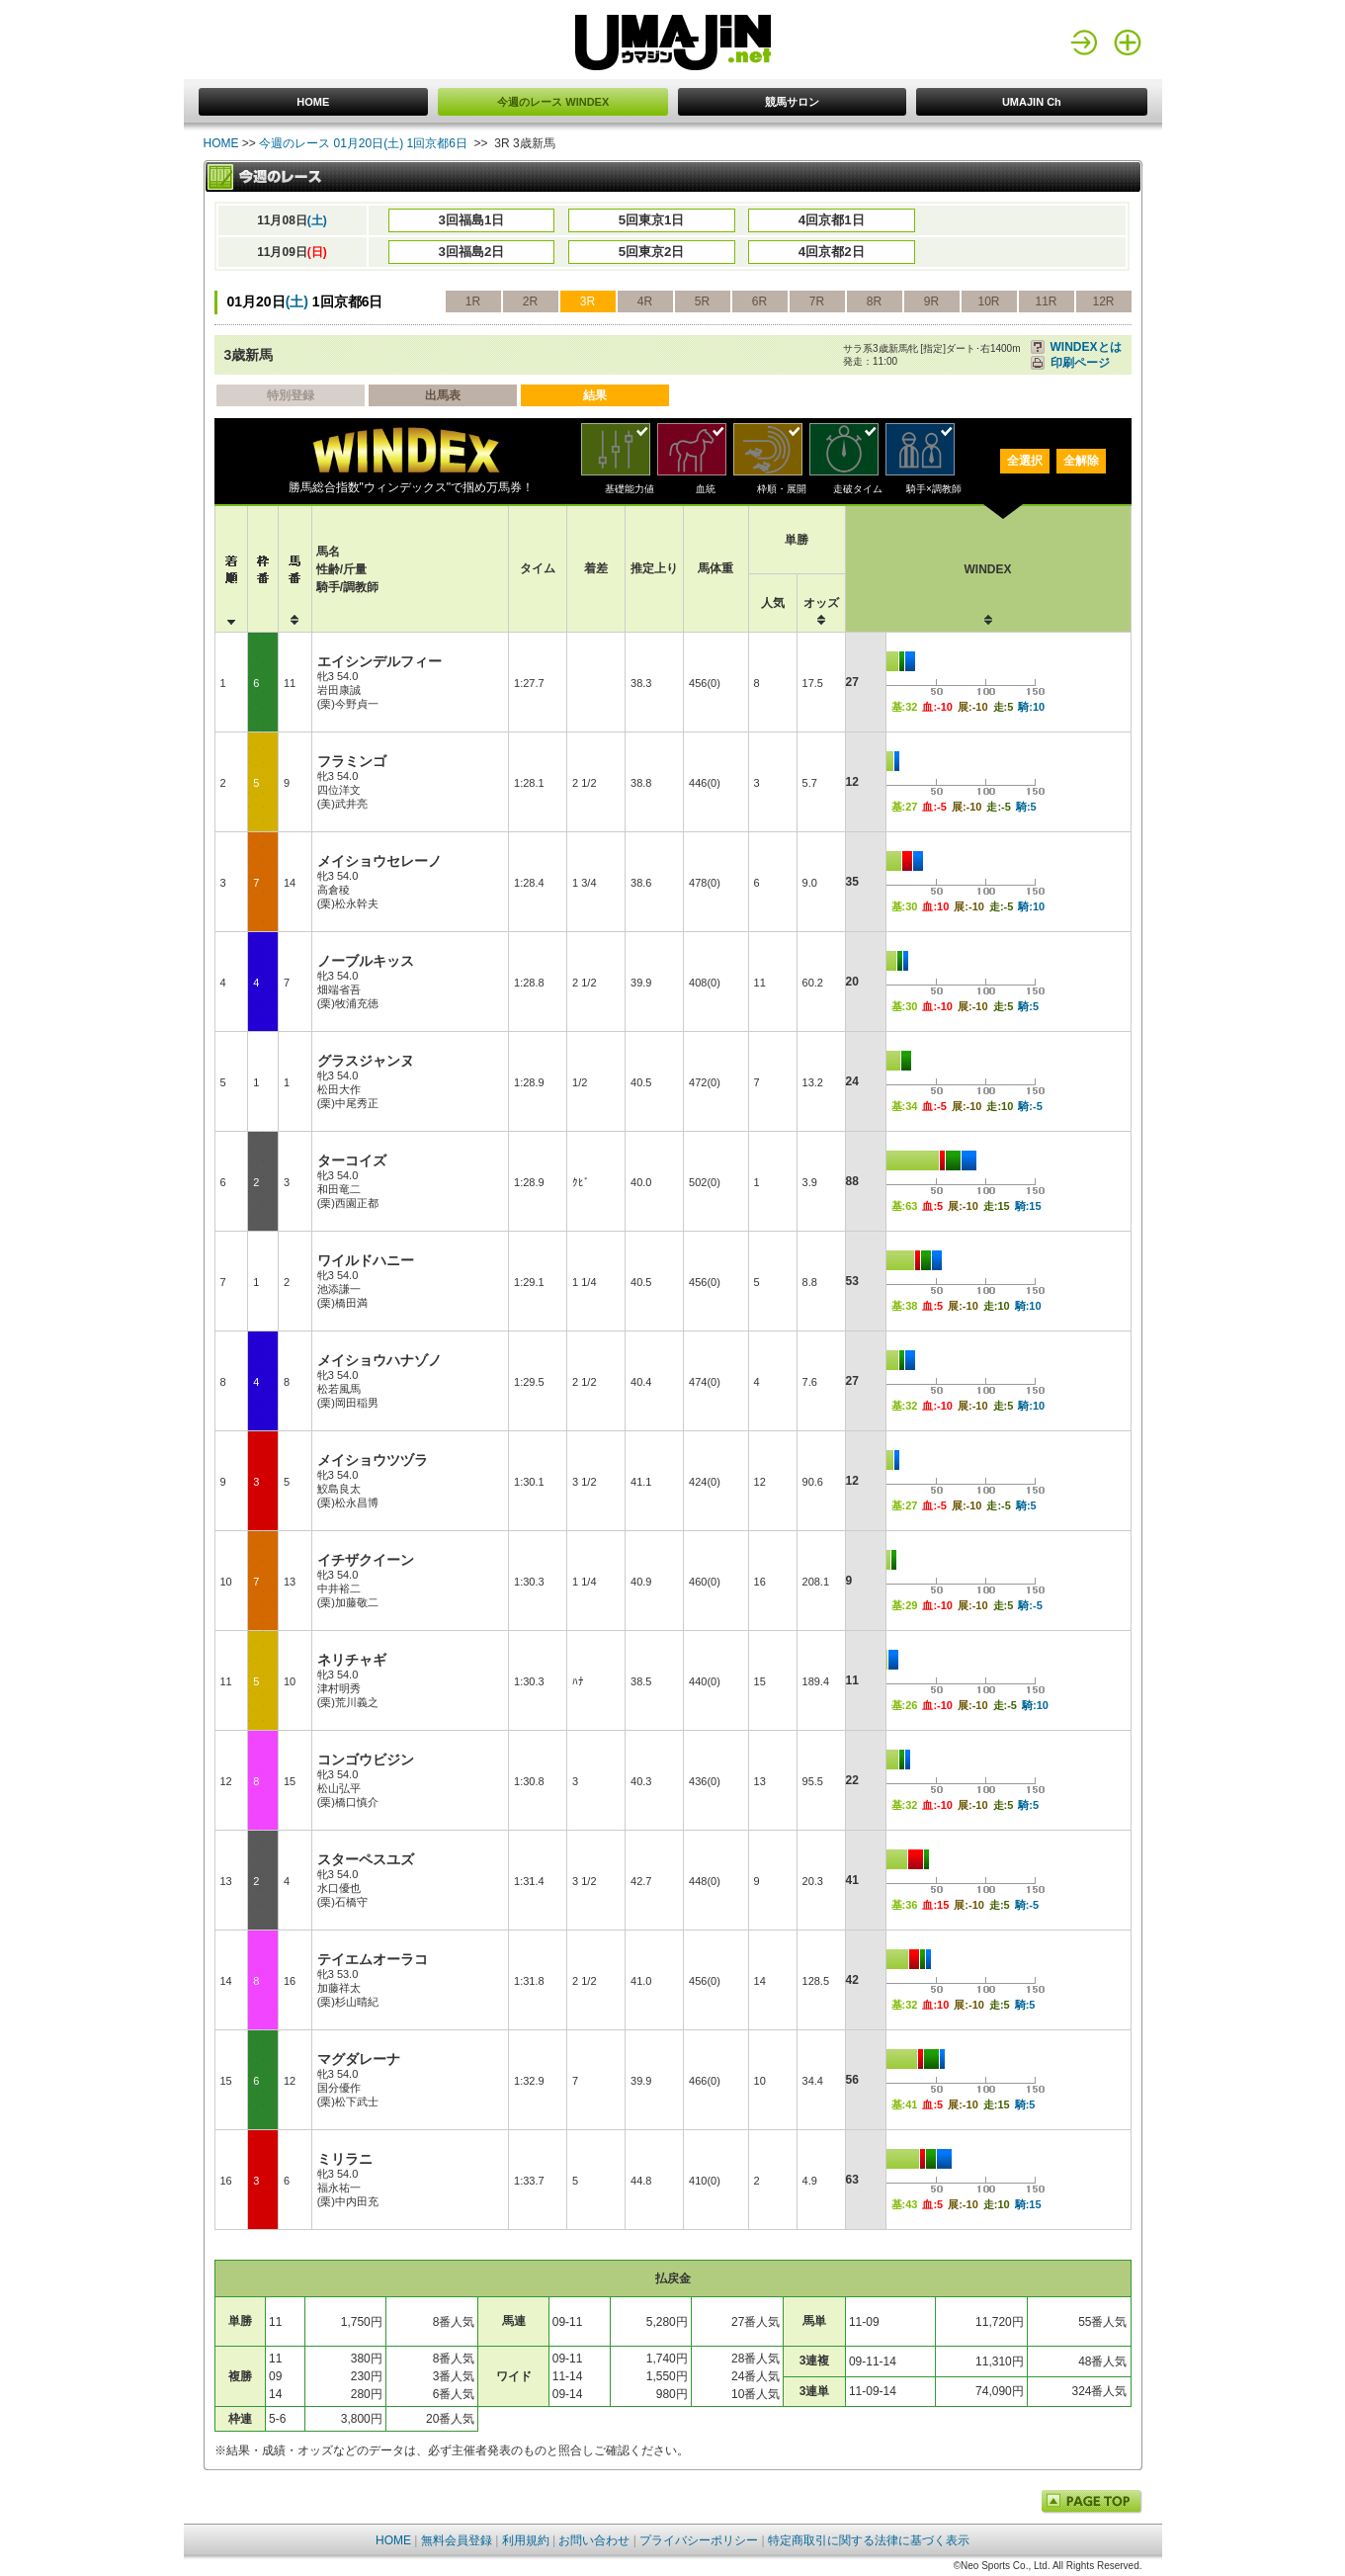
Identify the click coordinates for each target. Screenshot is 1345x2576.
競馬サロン (792, 102)
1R (472, 301)
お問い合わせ (594, 2540)
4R (644, 301)
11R (1045, 301)
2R (530, 301)
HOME (312, 102)
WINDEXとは (1086, 347)
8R (874, 301)
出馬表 (443, 395)
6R (759, 301)
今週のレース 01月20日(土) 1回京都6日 (363, 143)
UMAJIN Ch (1031, 102)
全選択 (1025, 461)
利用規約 (525, 2540)
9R (931, 301)
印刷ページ (1080, 363)
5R (702, 301)
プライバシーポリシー (698, 2540)
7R (816, 301)
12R (1103, 301)
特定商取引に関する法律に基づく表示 (868, 2540)
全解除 (1081, 461)
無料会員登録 (456, 2540)
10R (988, 301)
